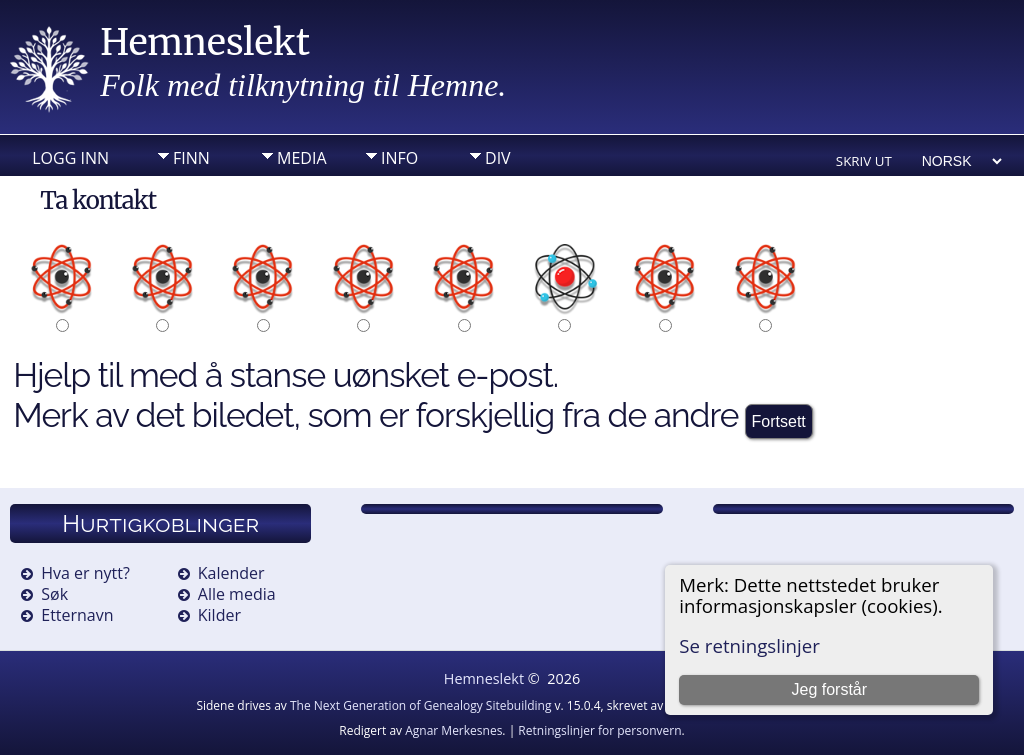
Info (399, 158)
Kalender (231, 573)
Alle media (237, 594)
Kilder (219, 615)
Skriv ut (864, 161)
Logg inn (70, 158)
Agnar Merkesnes (453, 730)
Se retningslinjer (749, 645)
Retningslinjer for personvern (599, 730)
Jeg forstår (829, 689)
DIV (498, 158)
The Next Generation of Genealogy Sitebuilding (421, 705)
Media (301, 158)
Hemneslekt (205, 42)
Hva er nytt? (85, 573)
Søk (54, 594)
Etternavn (77, 615)
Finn (191, 158)
